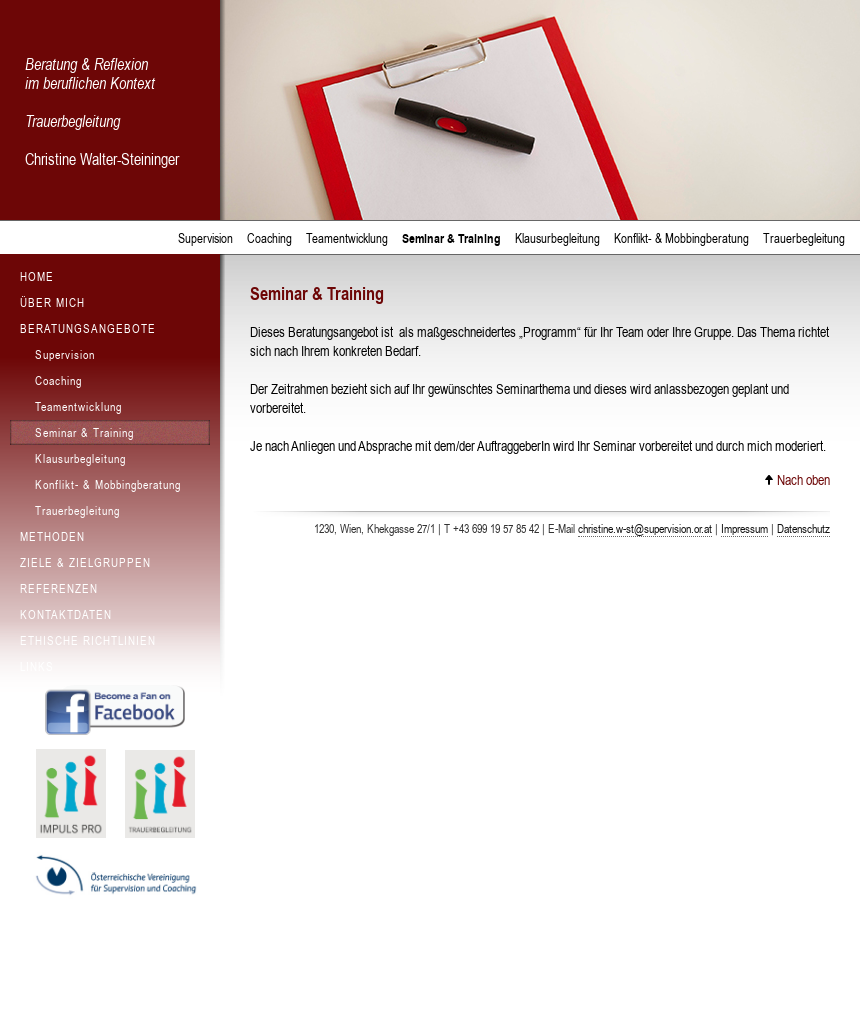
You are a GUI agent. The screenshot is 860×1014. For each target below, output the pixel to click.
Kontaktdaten (66, 615)
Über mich (52, 303)
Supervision (205, 238)
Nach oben (797, 480)
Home (37, 277)
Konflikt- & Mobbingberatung (681, 238)
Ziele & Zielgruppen (85, 563)
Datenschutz (803, 529)
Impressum (744, 529)
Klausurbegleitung (557, 238)
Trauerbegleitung (804, 238)
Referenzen (59, 589)
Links (37, 667)
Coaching (269, 238)
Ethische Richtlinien (88, 641)
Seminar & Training (451, 238)
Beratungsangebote (88, 329)
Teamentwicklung (347, 238)
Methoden (52, 537)
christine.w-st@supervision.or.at (645, 529)
